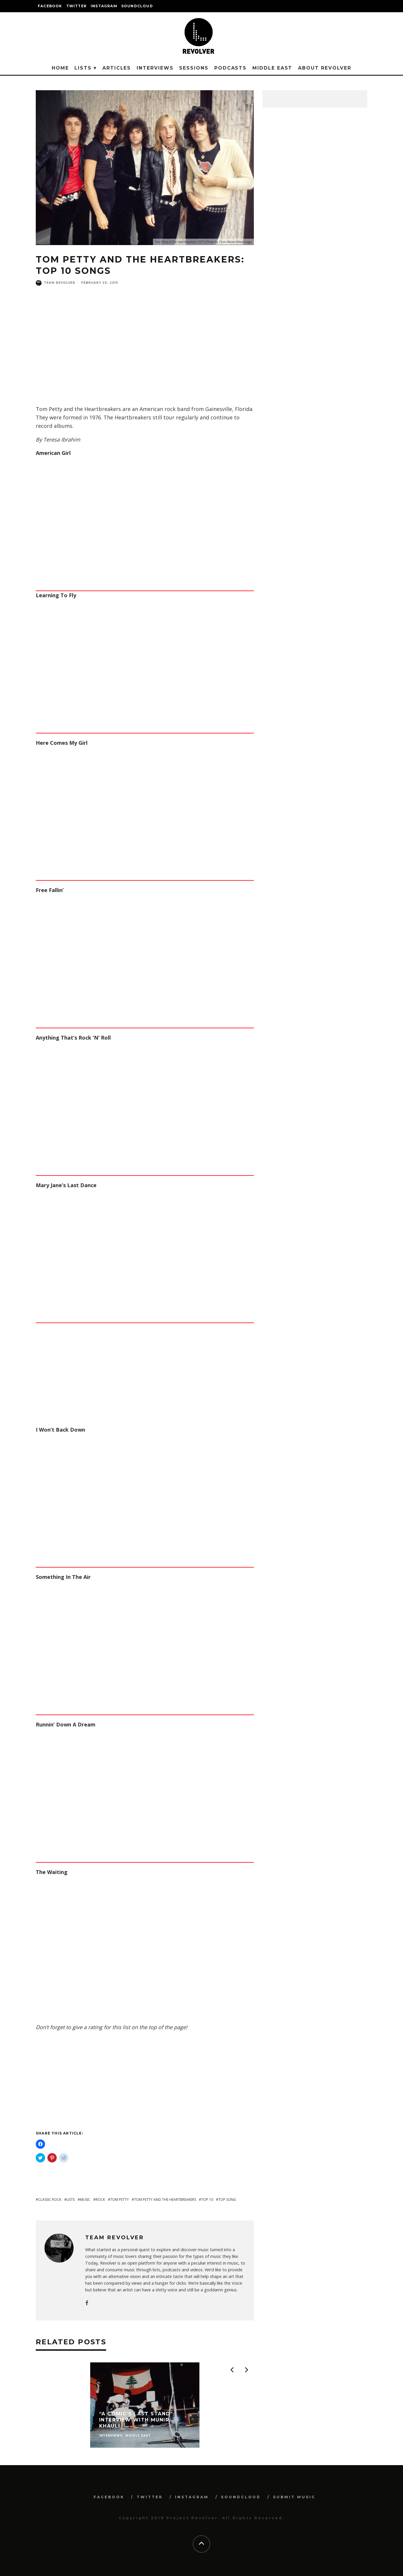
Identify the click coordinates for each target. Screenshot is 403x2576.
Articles (116, 68)
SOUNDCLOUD (137, 6)
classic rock (49, 2199)
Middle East (272, 68)
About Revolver (324, 68)
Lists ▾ (85, 68)
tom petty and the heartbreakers (165, 2199)
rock (100, 2199)
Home (60, 68)
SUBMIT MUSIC (294, 2497)
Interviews (155, 68)
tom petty (119, 2199)
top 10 (207, 2199)
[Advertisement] (145, 356)
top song (227, 2199)
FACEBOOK (50, 6)
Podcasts (230, 68)
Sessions (193, 68)
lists (71, 2199)
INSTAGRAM (104, 6)
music (85, 2199)
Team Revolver (59, 283)
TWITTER (76, 6)
